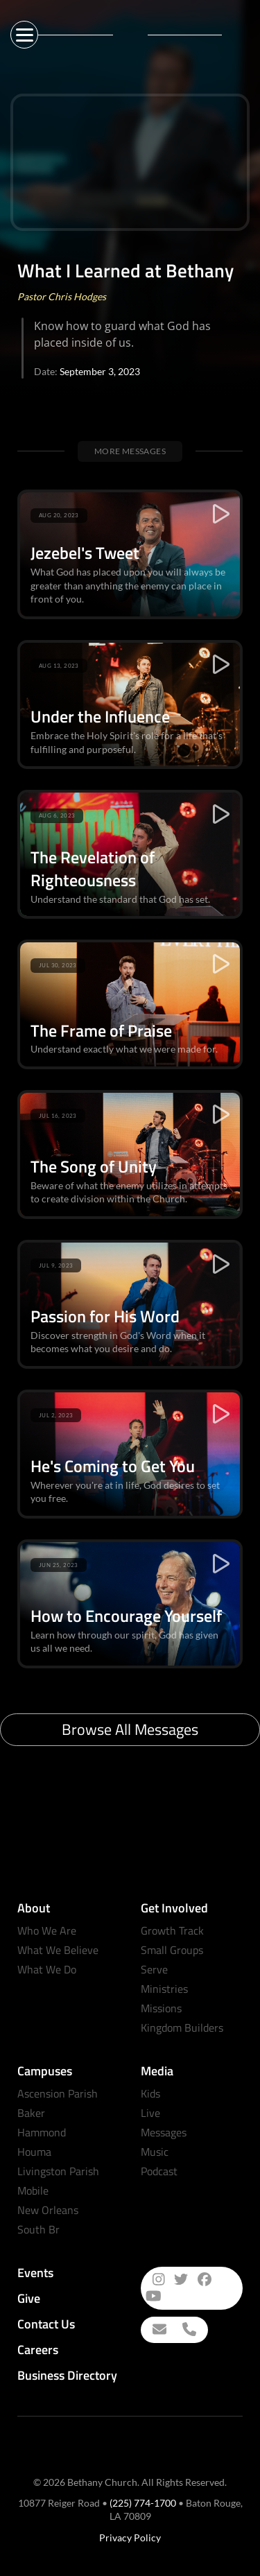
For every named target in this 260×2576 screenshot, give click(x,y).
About (33, 1908)
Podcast (159, 2171)
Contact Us (46, 2324)
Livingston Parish (58, 2171)
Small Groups (172, 1950)
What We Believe (57, 1950)
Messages (164, 2132)
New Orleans (47, 2210)
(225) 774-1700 (143, 2503)
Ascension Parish (57, 2093)
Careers (37, 2349)
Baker (31, 2112)
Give (28, 2298)
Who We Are (46, 1930)
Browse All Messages (130, 1729)
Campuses (44, 2070)
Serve (154, 1969)
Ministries (164, 1988)
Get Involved (174, 1908)
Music (154, 2151)
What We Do (46, 1969)
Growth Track (172, 1930)
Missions (161, 2008)
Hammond (41, 2132)
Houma (34, 2151)
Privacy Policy (130, 2537)
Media (157, 2070)
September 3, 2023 (100, 371)
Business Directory (67, 2375)
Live (150, 2112)
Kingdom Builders (182, 2027)
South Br (38, 2229)
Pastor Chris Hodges (61, 296)
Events (35, 2272)
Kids (150, 2093)
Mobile (33, 2190)
